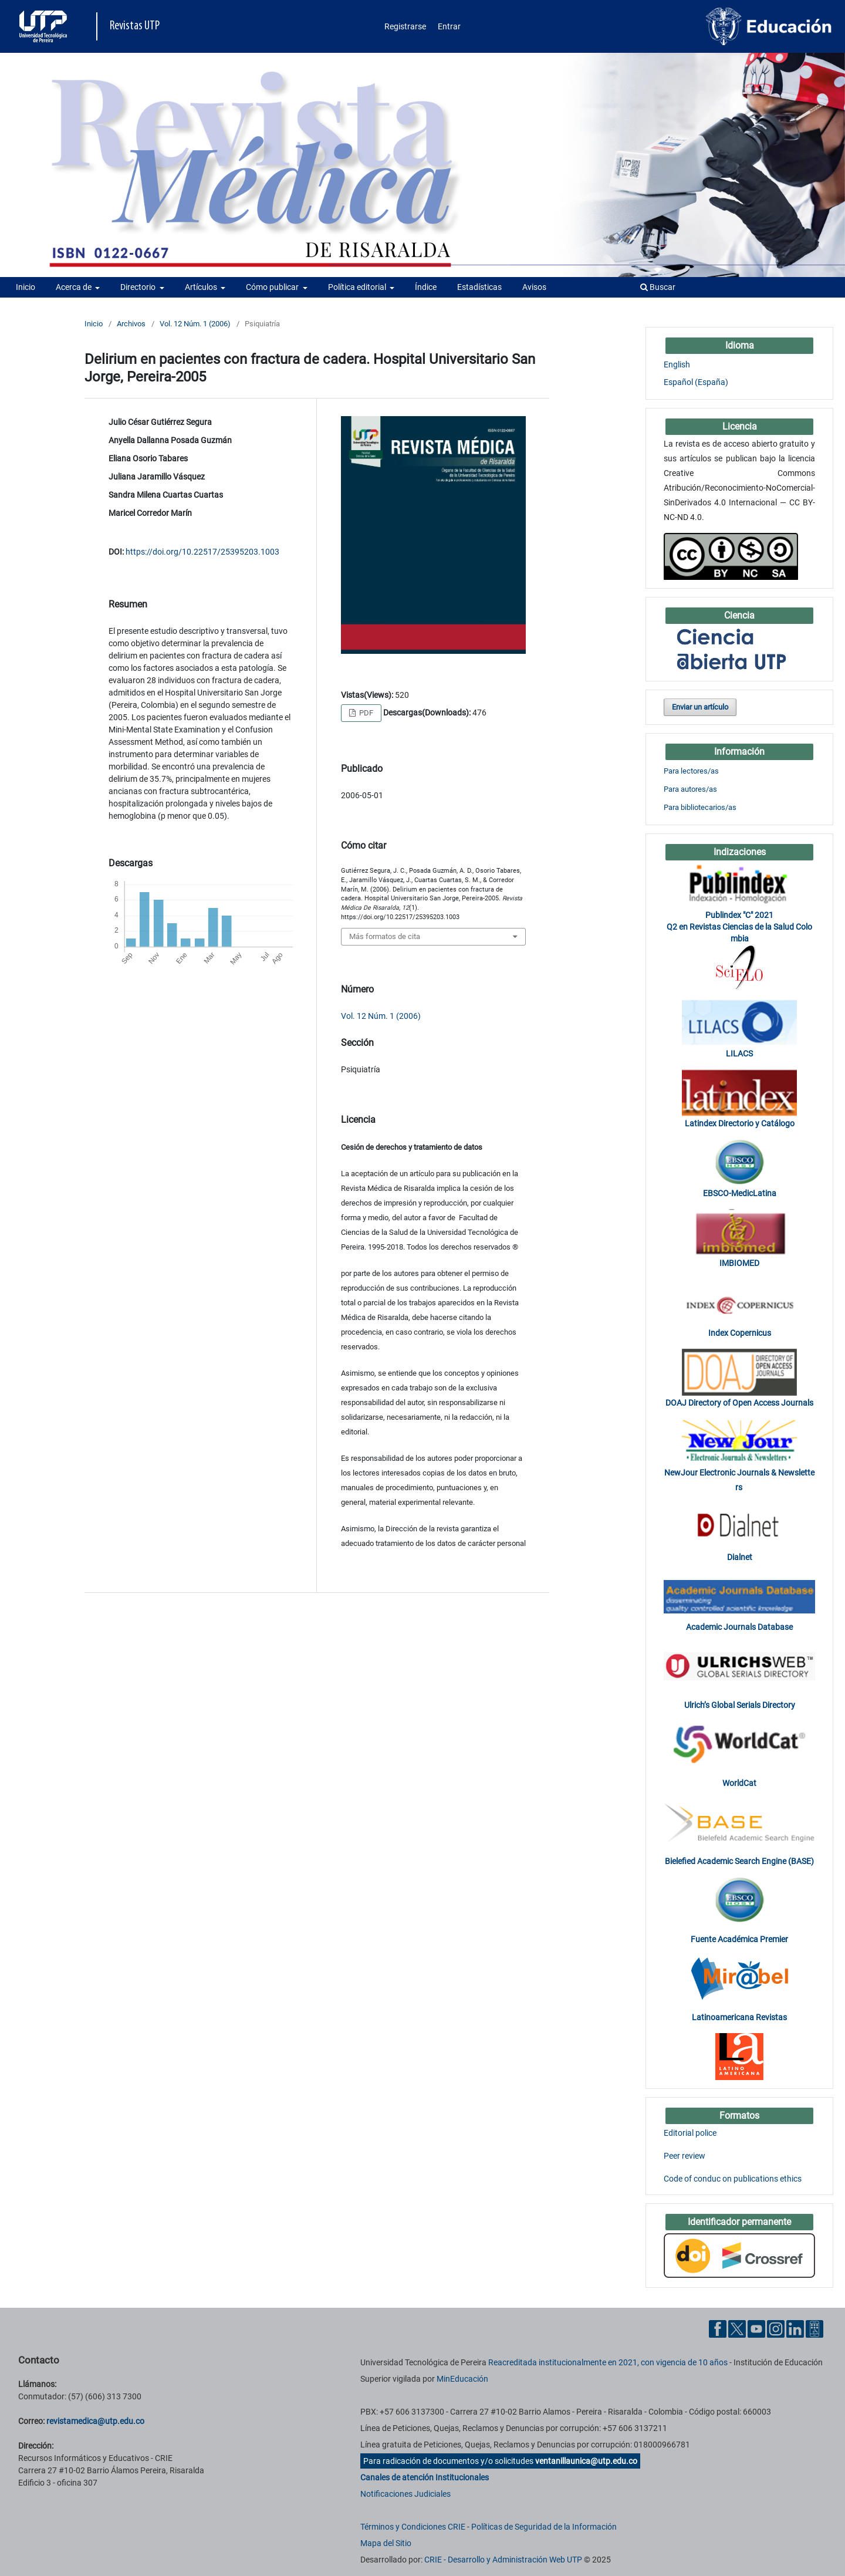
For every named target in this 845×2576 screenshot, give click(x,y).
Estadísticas (479, 287)
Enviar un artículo (700, 707)
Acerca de (74, 287)
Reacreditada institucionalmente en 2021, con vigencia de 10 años (608, 2362)
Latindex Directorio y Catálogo (740, 1123)
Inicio (25, 287)
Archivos (131, 323)
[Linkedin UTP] (795, 2328)
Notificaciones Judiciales (405, 2494)
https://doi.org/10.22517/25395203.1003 (202, 551)
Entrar (449, 26)
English (677, 364)
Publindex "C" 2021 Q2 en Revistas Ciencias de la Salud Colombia (739, 926)
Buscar (657, 287)
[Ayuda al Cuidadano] (814, 2328)
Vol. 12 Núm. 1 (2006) (195, 323)
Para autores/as (690, 789)
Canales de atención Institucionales (424, 2477)
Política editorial (358, 287)
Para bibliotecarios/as (700, 807)
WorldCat (739, 1783)
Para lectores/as (691, 771)
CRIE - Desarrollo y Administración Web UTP (503, 2559)
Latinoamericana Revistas (739, 2017)
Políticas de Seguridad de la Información (544, 2526)
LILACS (739, 1053)
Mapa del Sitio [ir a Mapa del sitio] (385, 2543)
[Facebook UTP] (717, 2328)
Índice (426, 287)
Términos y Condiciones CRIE (412, 2526)
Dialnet (739, 1557)
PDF (365, 712)
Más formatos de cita (384, 936)
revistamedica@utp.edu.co (95, 2421)
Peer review (684, 2155)
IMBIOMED (739, 1263)
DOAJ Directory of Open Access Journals (739, 1402)
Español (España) (696, 382)
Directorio (138, 287)
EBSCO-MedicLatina (739, 1193)
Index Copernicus (739, 1333)
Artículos (202, 287)
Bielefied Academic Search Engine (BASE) (739, 1861)
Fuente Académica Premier (739, 1939)
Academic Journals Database (739, 1627)
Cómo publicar (273, 287)
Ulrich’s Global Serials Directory (739, 1705)
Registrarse (405, 26)
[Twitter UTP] (737, 2328)
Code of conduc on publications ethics (733, 2178)
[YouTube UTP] (756, 2328)
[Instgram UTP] (776, 2328)
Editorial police (690, 2133)
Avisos (534, 287)
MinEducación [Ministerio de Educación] (462, 2378)
